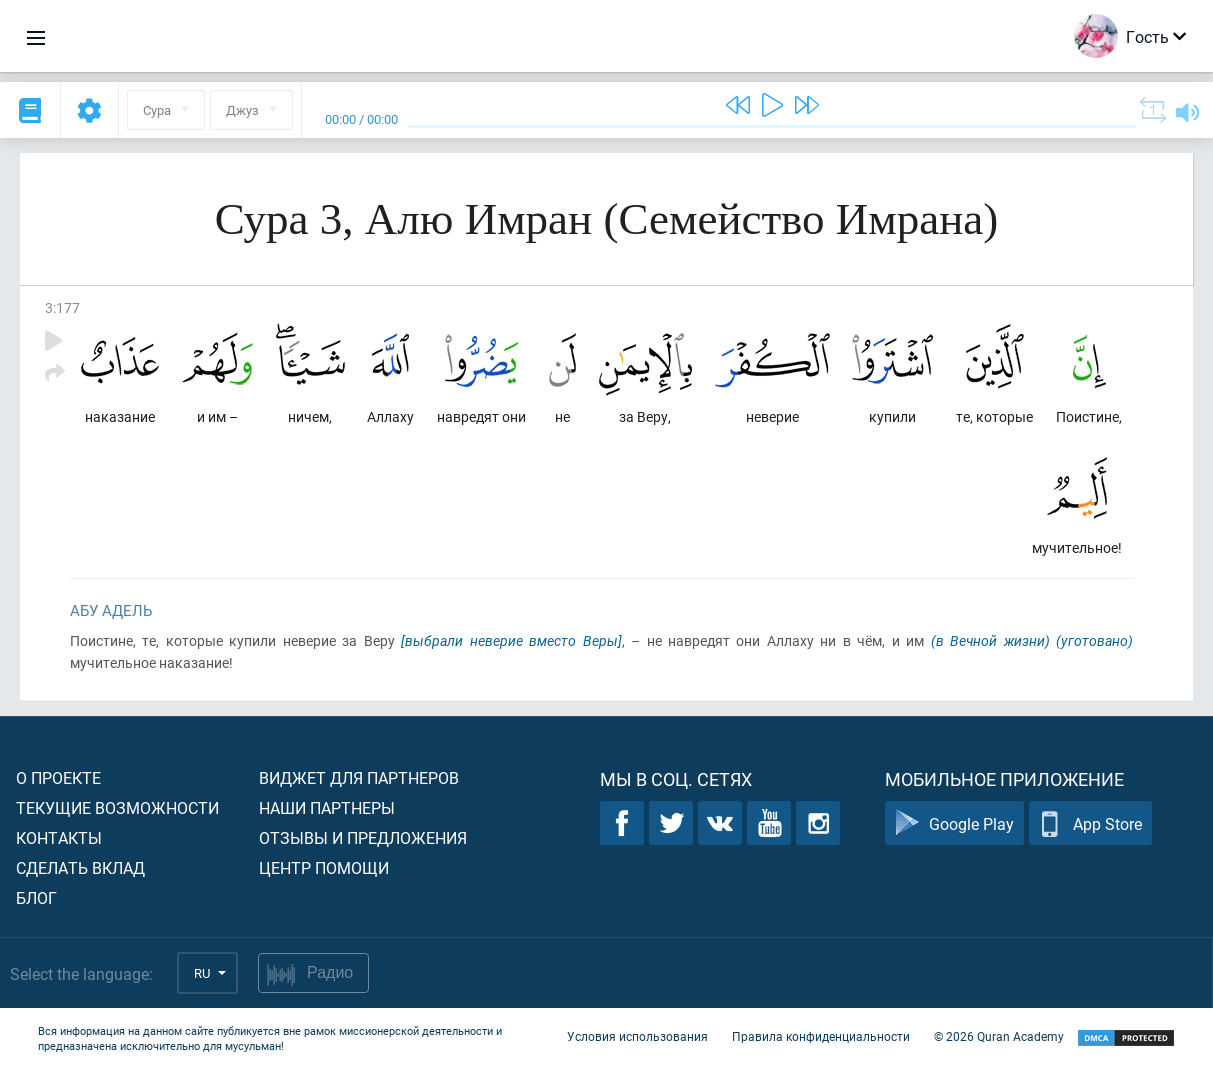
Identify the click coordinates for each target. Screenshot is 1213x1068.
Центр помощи (324, 867)
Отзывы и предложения (363, 837)
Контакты (59, 837)
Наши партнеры (327, 807)
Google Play (954, 823)
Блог (36, 897)
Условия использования (637, 1036)
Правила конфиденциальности (821, 1036)
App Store (1090, 823)
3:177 (62, 307)
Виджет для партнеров (359, 777)
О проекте (58, 777)
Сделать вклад (80, 867)
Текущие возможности (117, 807)
